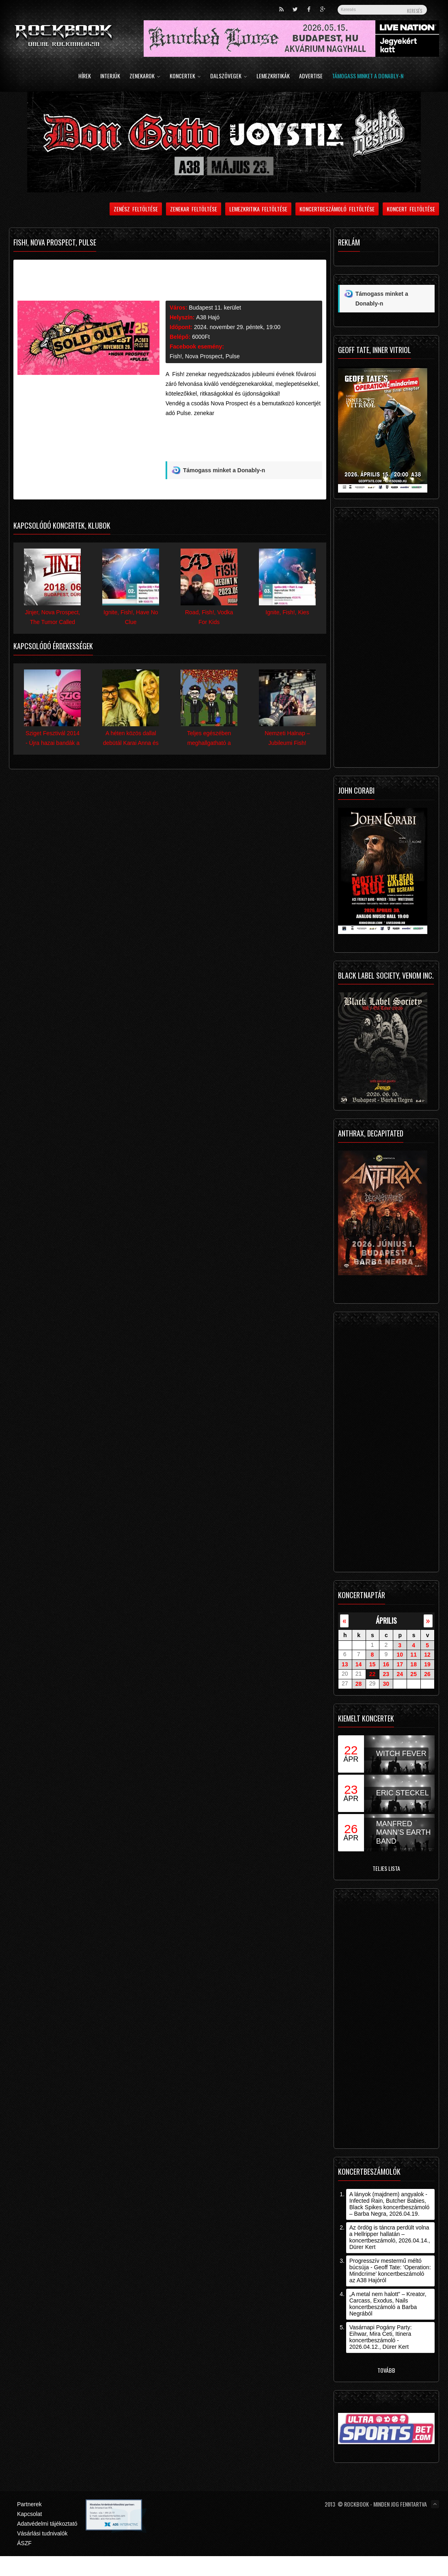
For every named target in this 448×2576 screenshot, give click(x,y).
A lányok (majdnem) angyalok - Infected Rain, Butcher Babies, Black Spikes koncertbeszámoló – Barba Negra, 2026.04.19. (389, 2204)
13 (345, 1664)
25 (413, 1674)
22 (372, 1674)
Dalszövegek (228, 76)
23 (386, 1674)
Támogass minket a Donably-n (367, 76)
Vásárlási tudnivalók (42, 2533)
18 (413, 1664)
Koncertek (185, 76)
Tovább (386, 2370)
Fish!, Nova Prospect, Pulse (205, 356)
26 (427, 1674)
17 (399, 1664)
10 (399, 1654)
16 (386, 1664)
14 (358, 1664)
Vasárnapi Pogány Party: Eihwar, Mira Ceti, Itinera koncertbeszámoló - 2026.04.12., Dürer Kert (380, 2337)
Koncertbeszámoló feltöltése (337, 208)
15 (372, 1664)
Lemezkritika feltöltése (258, 208)
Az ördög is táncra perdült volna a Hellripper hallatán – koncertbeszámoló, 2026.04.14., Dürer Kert (389, 2237)
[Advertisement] (235, 442)
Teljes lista (386, 1868)
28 (358, 1684)
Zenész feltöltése (136, 208)
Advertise (311, 76)
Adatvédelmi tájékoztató (47, 2523)
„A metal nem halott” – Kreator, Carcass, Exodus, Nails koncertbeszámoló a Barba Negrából (387, 2304)
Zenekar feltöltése (193, 208)
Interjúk (110, 76)
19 (427, 1664)
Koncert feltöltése (411, 208)
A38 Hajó (208, 317)
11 (413, 1654)
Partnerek (29, 2504)
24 (399, 1674)
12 (427, 1654)
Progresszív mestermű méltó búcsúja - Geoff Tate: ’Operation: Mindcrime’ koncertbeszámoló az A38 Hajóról (390, 2270)
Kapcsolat (29, 2514)
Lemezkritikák (273, 76)
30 (386, 1684)
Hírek (84, 76)
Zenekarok (144, 76)
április (386, 1620)
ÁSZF (24, 2543)
